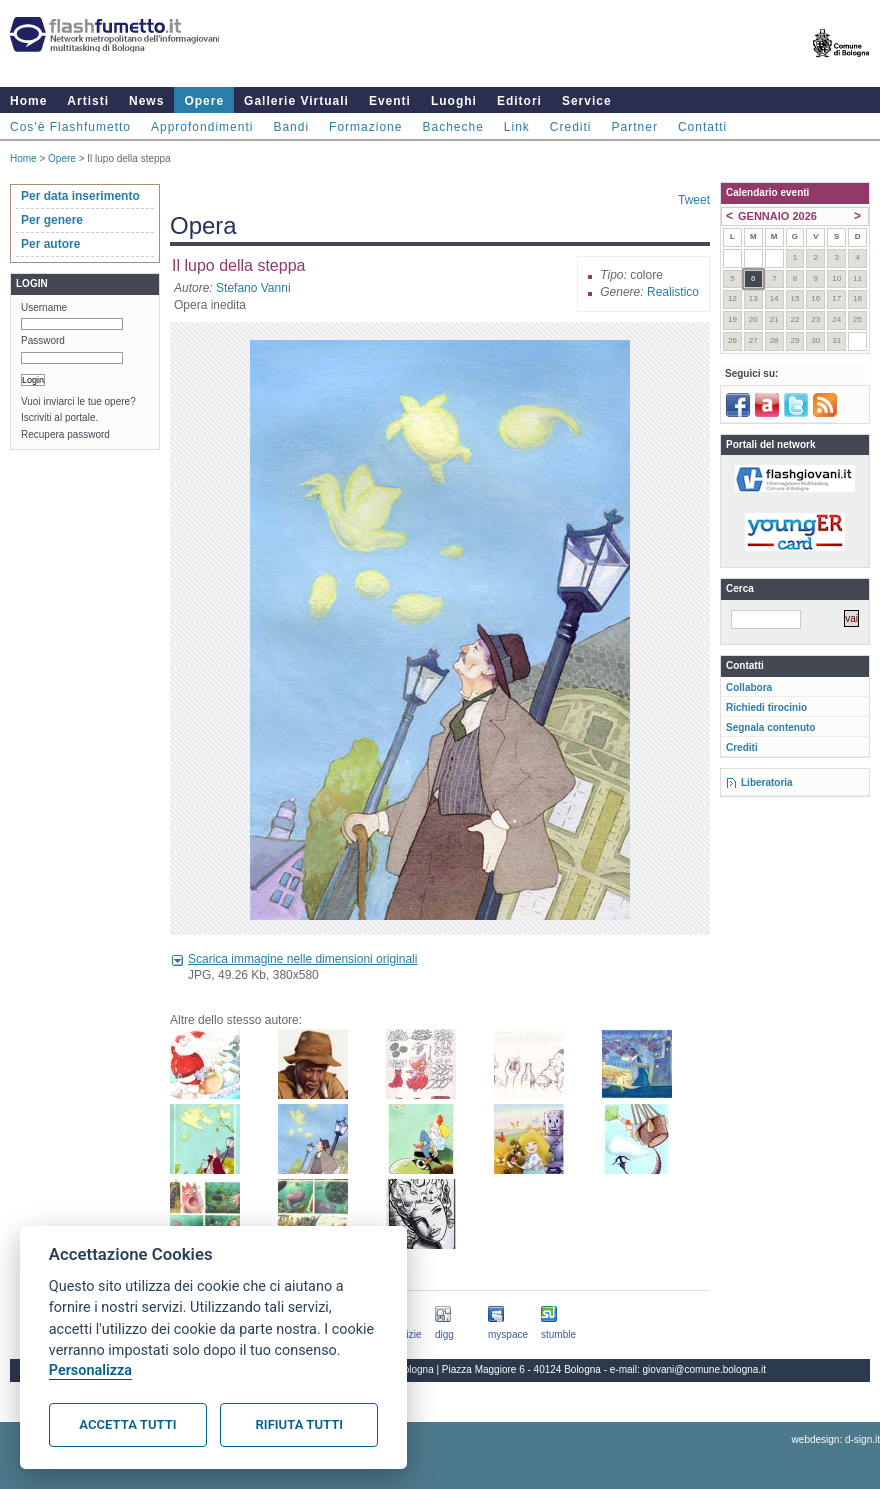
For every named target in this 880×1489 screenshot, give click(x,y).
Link (517, 127)
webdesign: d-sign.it (836, 1439)
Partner (635, 127)
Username (44, 307)
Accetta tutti (127, 1424)
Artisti (88, 101)
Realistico (673, 292)
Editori (519, 101)
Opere (204, 101)
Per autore (50, 244)
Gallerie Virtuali (296, 101)
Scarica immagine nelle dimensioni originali (302, 959)
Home (28, 101)
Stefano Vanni (253, 288)
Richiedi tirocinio (766, 707)
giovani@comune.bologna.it (705, 1369)
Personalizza (90, 1370)
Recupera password (65, 434)
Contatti (702, 127)
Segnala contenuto (770, 727)
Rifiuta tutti (299, 1424)
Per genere (52, 220)
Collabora (749, 687)
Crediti (571, 127)
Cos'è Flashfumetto (70, 127)
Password (43, 340)
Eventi (390, 101)
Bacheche (452, 127)
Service (587, 101)
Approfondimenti (202, 127)
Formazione (365, 127)
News (146, 101)
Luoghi (454, 101)
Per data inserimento (80, 196)
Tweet (694, 200)
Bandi (291, 127)
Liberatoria (767, 782)
